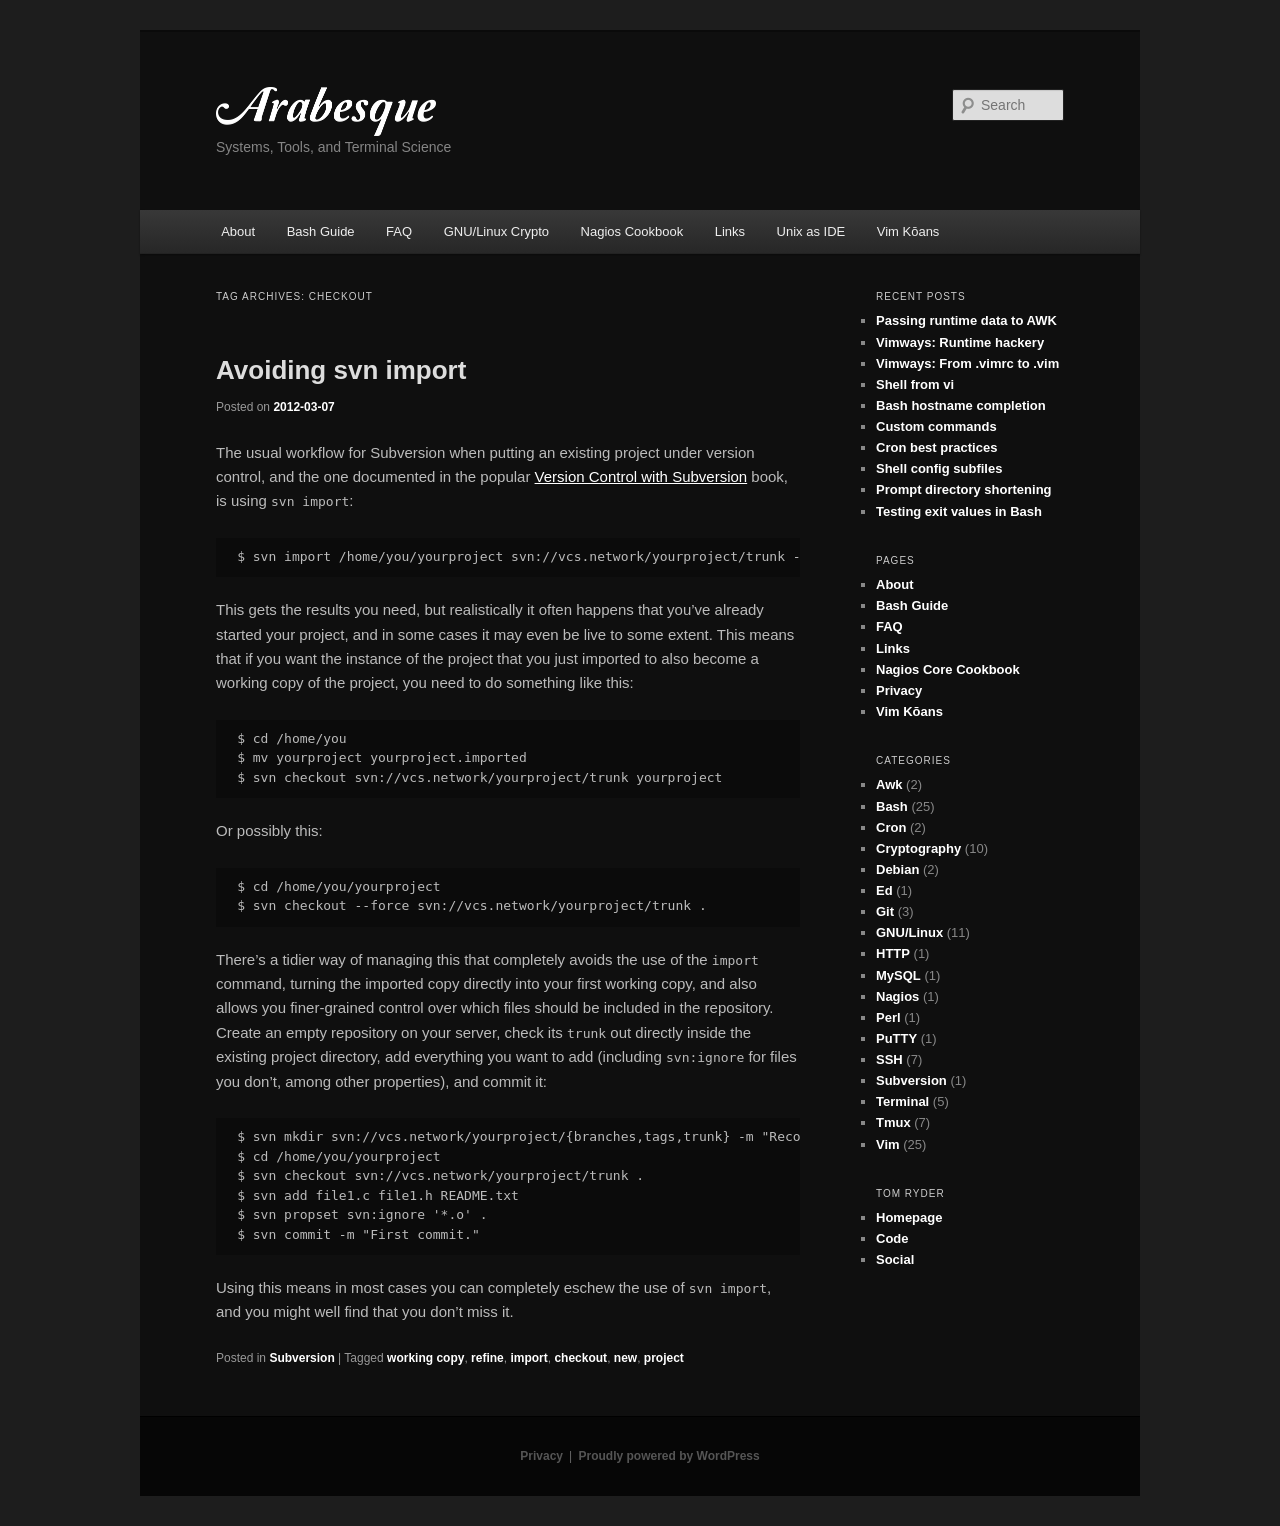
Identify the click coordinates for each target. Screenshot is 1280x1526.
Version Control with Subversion (641, 476)
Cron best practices (936, 447)
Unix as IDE (811, 231)
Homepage (909, 1217)
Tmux (893, 1122)
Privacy (899, 690)
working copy (425, 1358)
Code (892, 1238)
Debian (897, 869)
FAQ (399, 231)
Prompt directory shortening (964, 489)
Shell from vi (915, 384)
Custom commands (936, 426)
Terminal (902, 1101)
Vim (888, 1144)
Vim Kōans (908, 231)
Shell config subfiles (939, 468)
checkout (580, 1358)
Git (885, 911)
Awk (889, 784)
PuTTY (896, 1038)
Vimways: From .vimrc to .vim (967, 363)
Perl (888, 1017)
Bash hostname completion (961, 405)
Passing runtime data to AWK (966, 320)
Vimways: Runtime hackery (960, 342)
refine (487, 1358)
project (664, 1358)
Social (895, 1259)
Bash (892, 806)
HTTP (893, 953)
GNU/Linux (909, 932)
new (625, 1358)
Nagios (897, 996)
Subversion (301, 1358)
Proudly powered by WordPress (669, 1456)
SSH (889, 1059)
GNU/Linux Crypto (496, 231)
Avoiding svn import (341, 370)
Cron (891, 827)
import (528, 1358)
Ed (884, 890)
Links (730, 231)
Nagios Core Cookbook (948, 669)
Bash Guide (321, 231)
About (238, 231)
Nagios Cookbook (632, 231)
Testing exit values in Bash (959, 511)
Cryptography (918, 848)
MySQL (898, 975)
